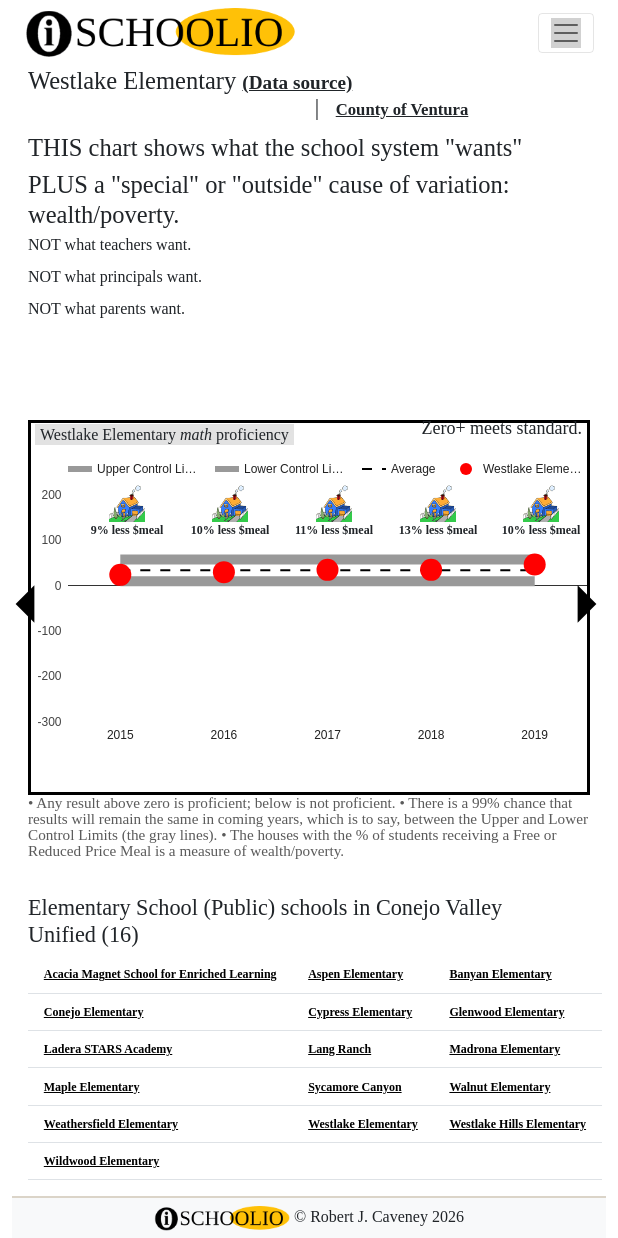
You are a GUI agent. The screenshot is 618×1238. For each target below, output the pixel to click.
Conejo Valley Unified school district (169, 109)
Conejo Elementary (94, 1012)
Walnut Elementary (499, 1087)
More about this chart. (114, 346)
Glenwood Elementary (506, 1012)
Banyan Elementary (500, 974)
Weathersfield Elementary (111, 1124)
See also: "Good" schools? (127, 389)
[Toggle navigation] (566, 33)
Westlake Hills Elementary (517, 1124)
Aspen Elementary (355, 974)
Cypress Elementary (360, 1012)
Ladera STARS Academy (108, 1049)
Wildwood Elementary (101, 1161)
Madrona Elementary (504, 1049)
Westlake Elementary (363, 1124)
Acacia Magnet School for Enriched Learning (160, 974)
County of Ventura (402, 109)
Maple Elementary (92, 1087)
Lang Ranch (339, 1049)
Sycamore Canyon (354, 1087)
